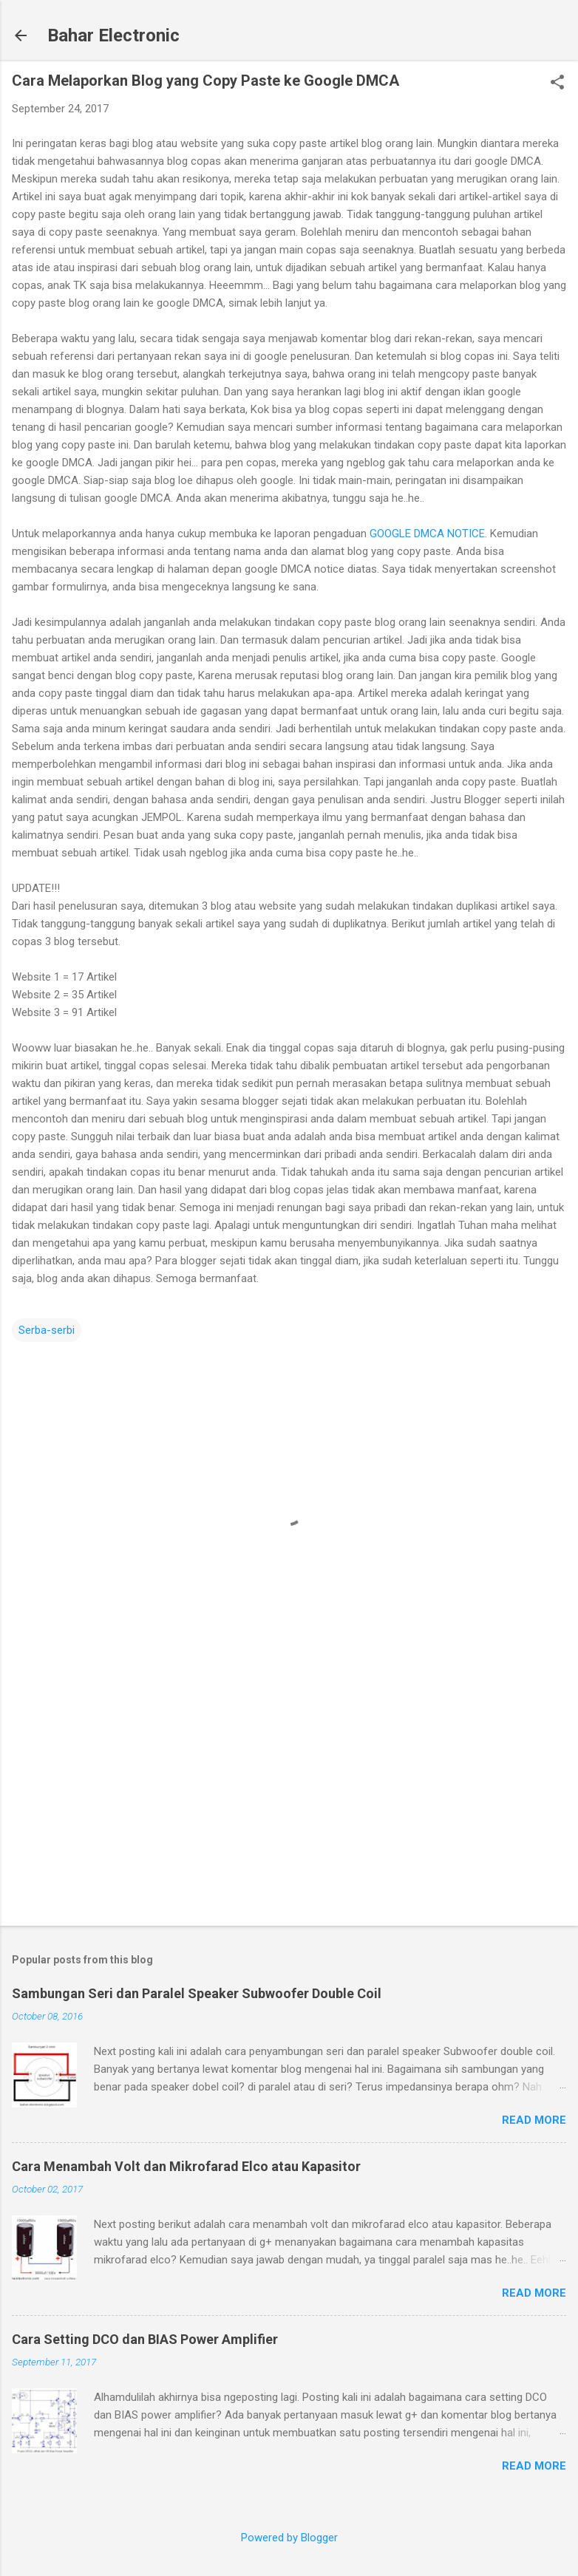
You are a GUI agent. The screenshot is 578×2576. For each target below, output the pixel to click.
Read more (534, 2120)
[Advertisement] (289, 1798)
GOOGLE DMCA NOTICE (427, 533)
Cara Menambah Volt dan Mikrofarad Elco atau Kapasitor (186, 2166)
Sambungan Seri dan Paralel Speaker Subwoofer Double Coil (196, 1993)
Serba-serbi (46, 1330)
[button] (557, 83)
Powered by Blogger (289, 2537)
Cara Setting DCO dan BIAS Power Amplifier (145, 2339)
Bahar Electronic (113, 35)
